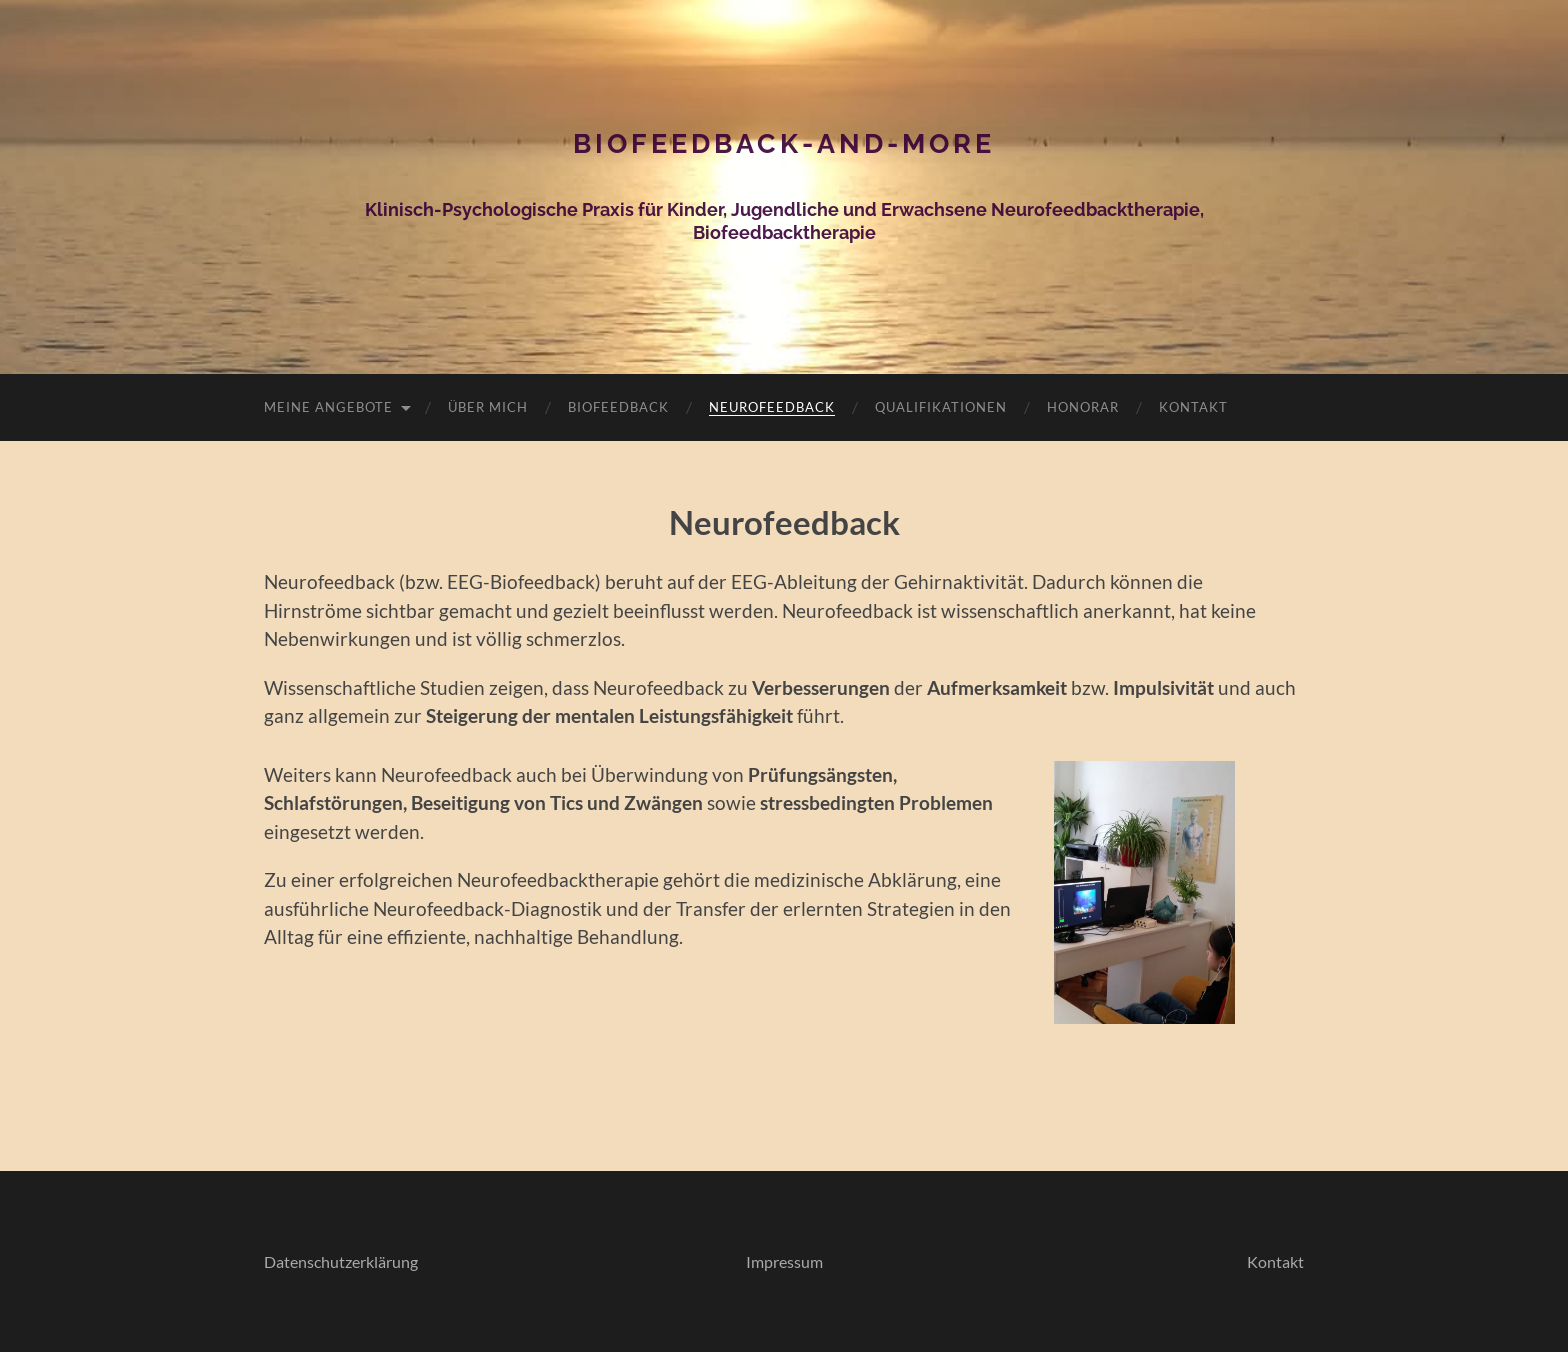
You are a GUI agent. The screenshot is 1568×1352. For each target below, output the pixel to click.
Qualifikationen (941, 407)
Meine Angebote (328, 407)
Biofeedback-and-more (784, 143)
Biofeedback (618, 407)
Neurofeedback (772, 407)
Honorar (1083, 407)
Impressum (784, 1261)
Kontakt (1193, 407)
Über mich (488, 407)
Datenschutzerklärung (341, 1261)
